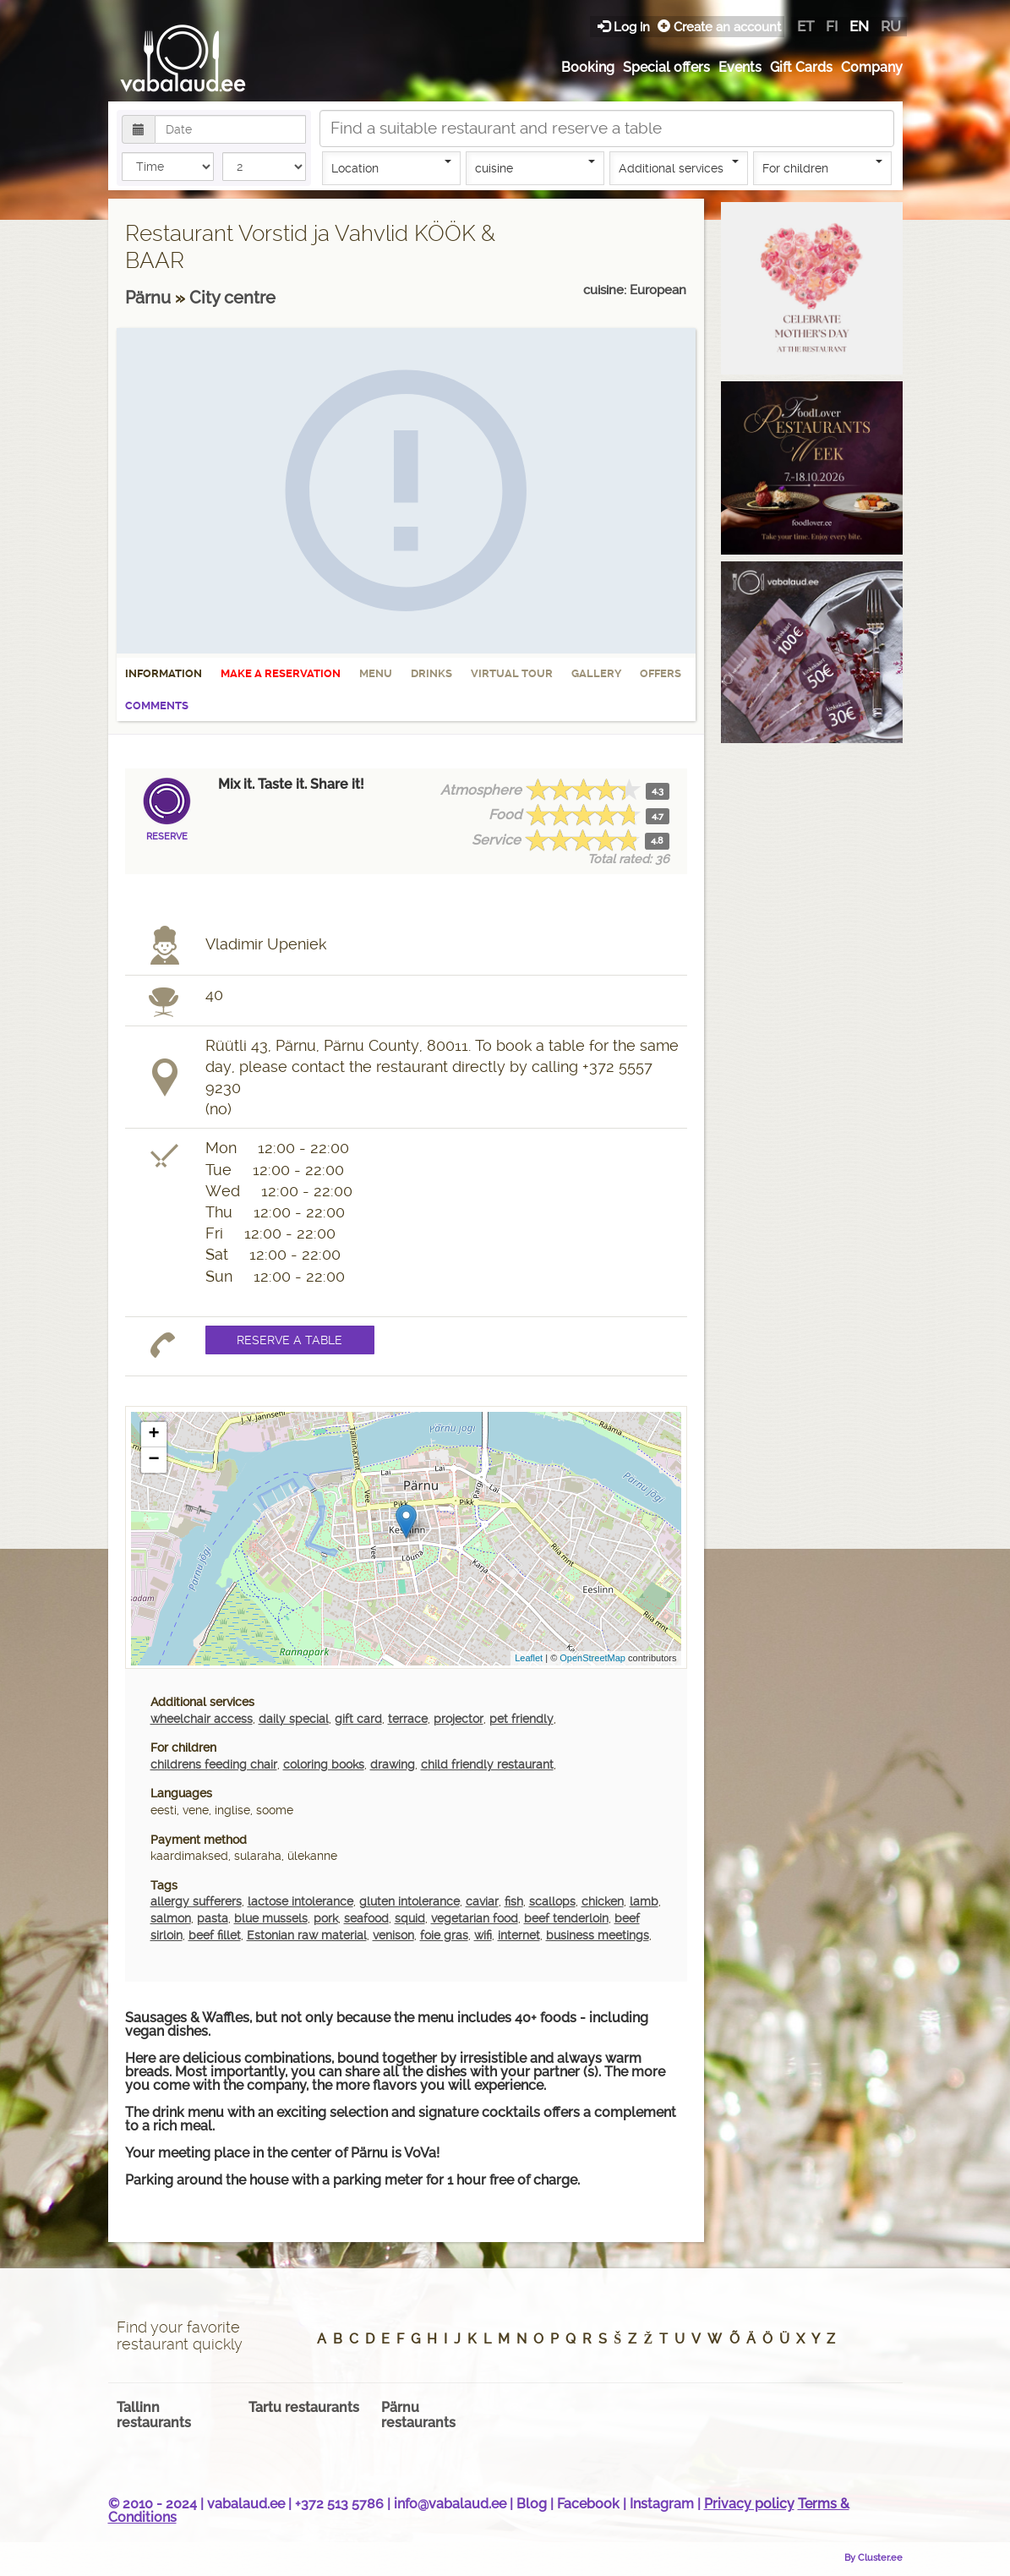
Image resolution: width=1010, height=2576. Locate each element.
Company (872, 67)
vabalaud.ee (246, 2504)
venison (393, 1935)
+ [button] (153, 1434)
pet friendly (521, 1719)
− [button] (153, 1460)
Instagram (662, 2504)
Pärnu (150, 297)
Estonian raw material (307, 1935)
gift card (358, 1719)
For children (822, 167)
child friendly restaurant (487, 1764)
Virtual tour (512, 673)
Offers (660, 673)
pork (326, 1918)
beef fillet (214, 1935)
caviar (482, 1901)
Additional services (679, 167)
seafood (366, 1918)
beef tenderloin (566, 1918)
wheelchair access (201, 1719)
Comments (156, 705)
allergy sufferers (196, 1901)
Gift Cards (801, 67)
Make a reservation (281, 673)
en (859, 26)
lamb (644, 1901)
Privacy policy (749, 2504)
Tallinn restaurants (154, 2415)
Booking (587, 67)
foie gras (444, 1935)
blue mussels (271, 1918)
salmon (170, 1918)
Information (163, 673)
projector (458, 1719)
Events (740, 67)
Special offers (666, 67)
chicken (602, 1901)
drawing (392, 1764)
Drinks (431, 673)
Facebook (588, 2504)
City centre (232, 297)
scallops (552, 1901)
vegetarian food (474, 1918)
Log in (625, 26)
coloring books (323, 1764)
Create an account (719, 26)
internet (519, 1935)
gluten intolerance (409, 1901)
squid (410, 1918)
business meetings (597, 1935)
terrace (408, 1719)
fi (832, 26)
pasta (212, 1918)
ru (891, 26)
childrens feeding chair (213, 1764)
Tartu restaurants (303, 2407)
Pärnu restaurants (418, 2415)
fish (514, 1901)
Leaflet (529, 1658)
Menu (375, 673)
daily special (294, 1719)
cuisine (535, 167)
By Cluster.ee (873, 2557)
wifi (483, 1935)
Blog (531, 2504)
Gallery (596, 673)
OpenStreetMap (592, 1658)
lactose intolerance (300, 1901)
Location (391, 167)
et (805, 26)
